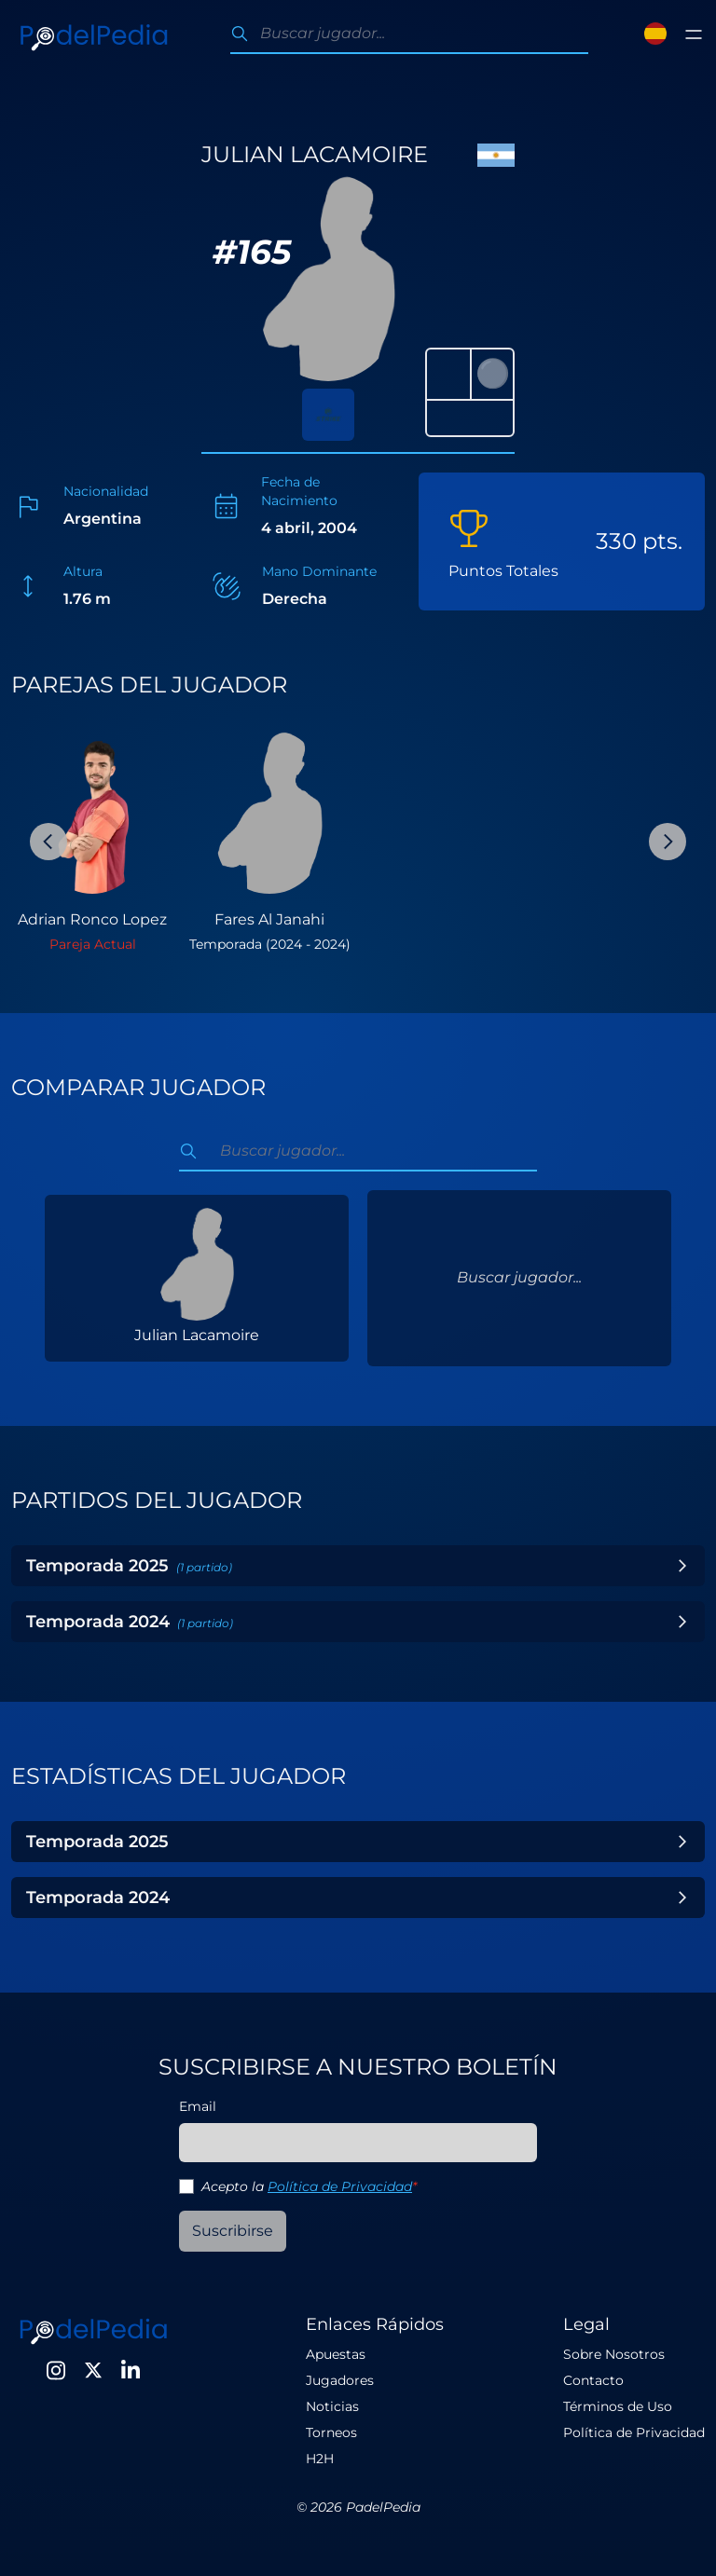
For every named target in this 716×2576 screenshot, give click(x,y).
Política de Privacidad (340, 2186)
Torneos (331, 2432)
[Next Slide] (667, 841)
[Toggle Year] (682, 1566)
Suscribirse (232, 2231)
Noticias (332, 2406)
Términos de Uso (617, 2406)
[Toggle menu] (693, 34)
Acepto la (309, 2186)
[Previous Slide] (48, 841)
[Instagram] (56, 2370)
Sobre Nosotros (614, 2354)
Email (197, 2106)
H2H (320, 2458)
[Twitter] (93, 2370)
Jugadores (340, 2380)
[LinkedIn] (130, 2370)
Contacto (593, 2380)
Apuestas (335, 2354)
